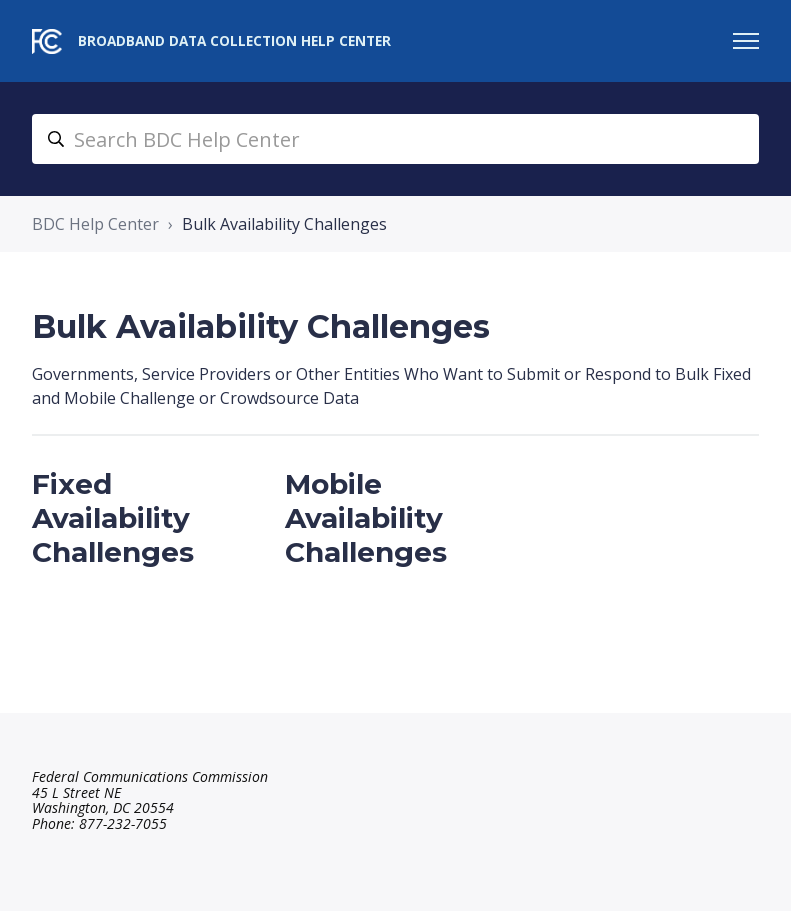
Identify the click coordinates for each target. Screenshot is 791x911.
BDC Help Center (95, 224)
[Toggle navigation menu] (746, 41)
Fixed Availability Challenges (113, 517)
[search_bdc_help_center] (395, 139)
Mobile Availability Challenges (366, 517)
